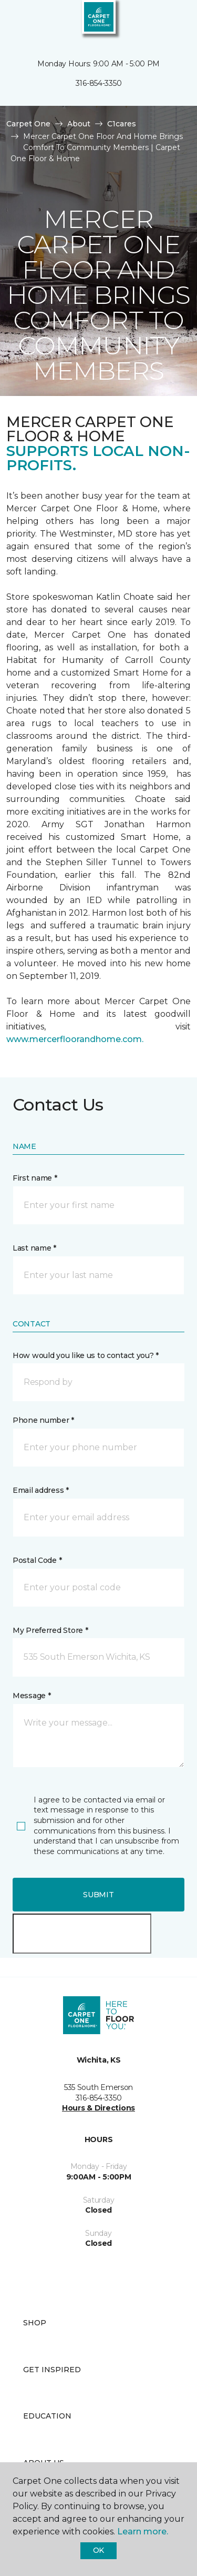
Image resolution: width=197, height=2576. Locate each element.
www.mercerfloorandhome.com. (74, 1039)
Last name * (34, 1248)
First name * (35, 1178)
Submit (98, 1894)
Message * (31, 1695)
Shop (34, 2322)
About (78, 123)
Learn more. (142, 2532)
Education (47, 2416)
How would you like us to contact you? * (86, 1355)
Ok (98, 2550)
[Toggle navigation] (15, 21)
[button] (157, 21)
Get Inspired (52, 2369)
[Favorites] (169, 21)
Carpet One (28, 123)
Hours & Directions (98, 2108)
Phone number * (43, 1420)
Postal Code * (37, 1560)
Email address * (41, 1490)
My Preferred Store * (50, 1630)
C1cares (121, 123)
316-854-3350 (99, 83)
